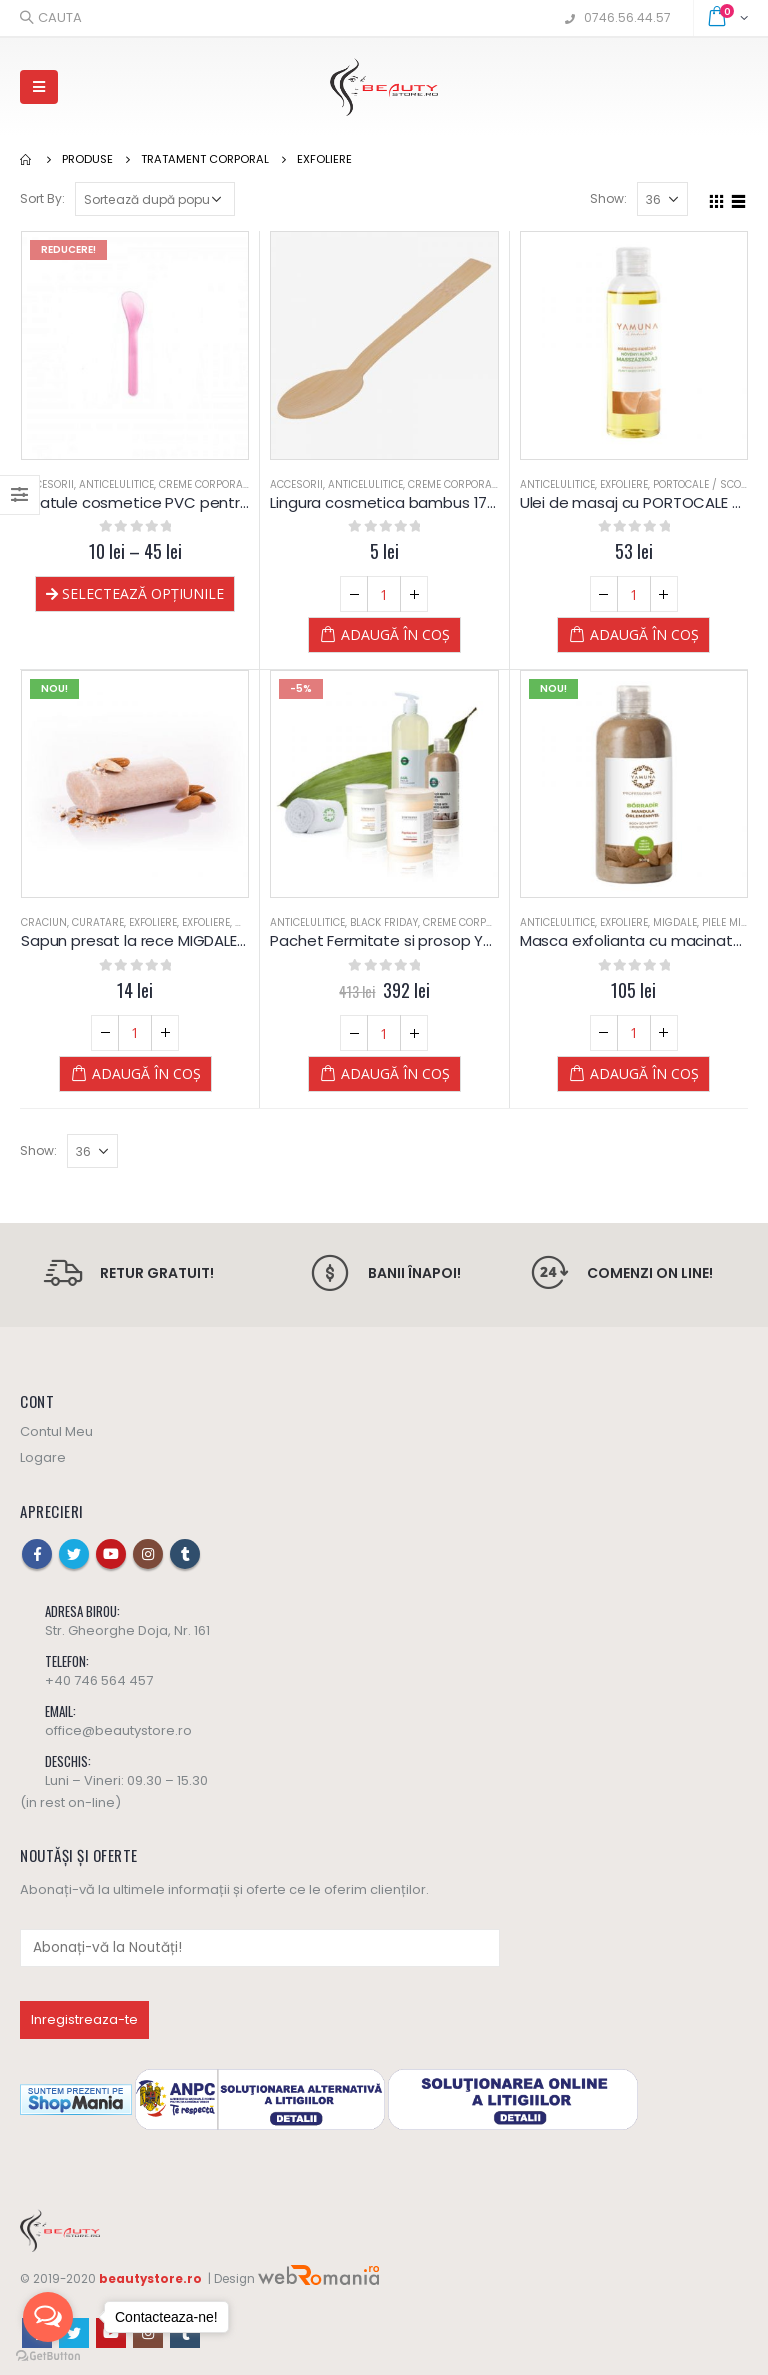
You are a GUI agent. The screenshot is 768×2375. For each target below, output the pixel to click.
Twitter (74, 1554)
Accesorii (47, 484)
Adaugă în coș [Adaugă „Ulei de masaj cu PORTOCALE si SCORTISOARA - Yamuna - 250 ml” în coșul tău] (644, 634)
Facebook (37, 1554)
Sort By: (42, 198)
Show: (608, 198)
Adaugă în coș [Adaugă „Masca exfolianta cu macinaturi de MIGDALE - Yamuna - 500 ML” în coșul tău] (644, 1073)
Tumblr (185, 1554)
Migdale (675, 922)
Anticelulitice (116, 484)
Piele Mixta (730, 922)
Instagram (148, 1554)
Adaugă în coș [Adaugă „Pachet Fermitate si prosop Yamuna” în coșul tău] (395, 1073)
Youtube (111, 1554)
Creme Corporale (206, 484)
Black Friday (384, 922)
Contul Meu (56, 1431)
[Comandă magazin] (155, 199)
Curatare (98, 922)
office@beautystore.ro (118, 1730)
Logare (43, 1457)
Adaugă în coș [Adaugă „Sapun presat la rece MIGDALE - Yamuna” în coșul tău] (146, 1073)
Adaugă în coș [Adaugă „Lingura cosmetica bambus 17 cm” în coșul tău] (395, 634)
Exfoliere (624, 484)
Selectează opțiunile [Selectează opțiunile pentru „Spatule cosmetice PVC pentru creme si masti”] (143, 593)
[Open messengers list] (48, 2317)
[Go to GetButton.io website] (48, 2355)
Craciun (44, 922)
